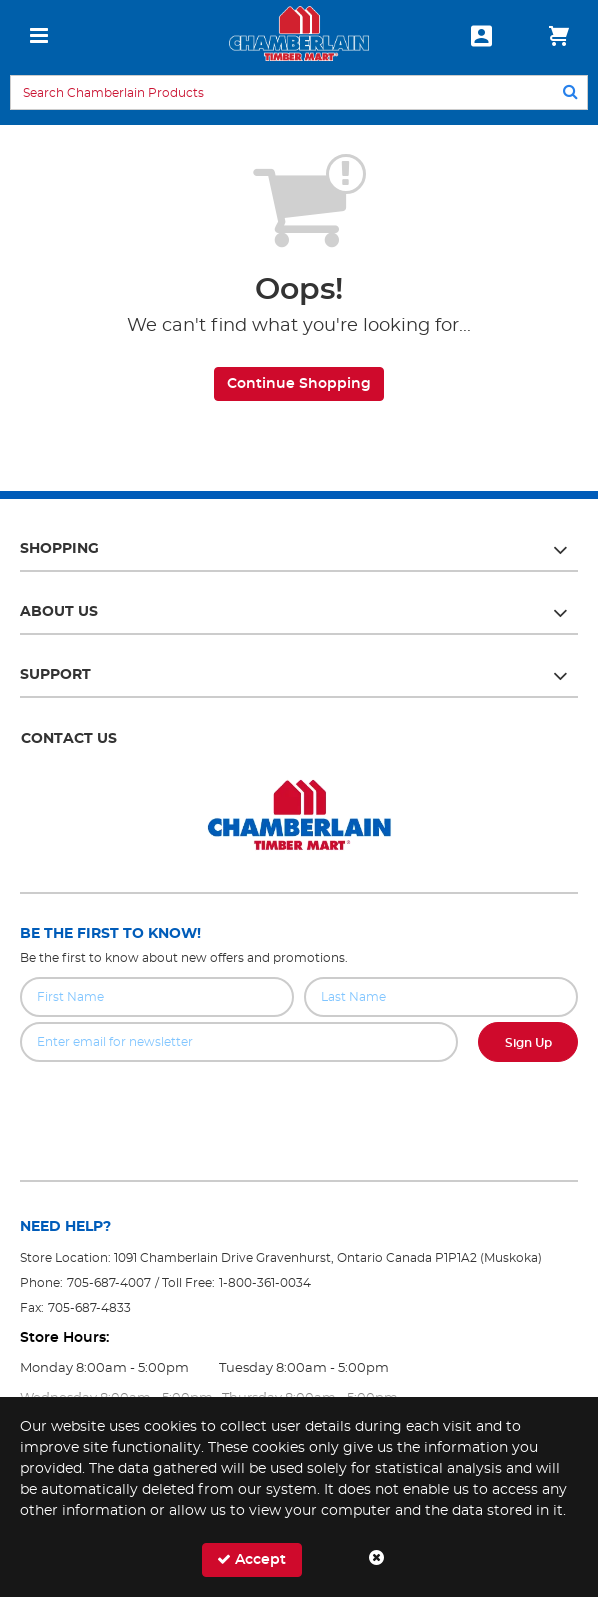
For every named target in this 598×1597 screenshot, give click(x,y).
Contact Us (69, 739)
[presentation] (299, 1106)
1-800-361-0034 (265, 1283)
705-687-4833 (89, 1308)
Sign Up (528, 1043)
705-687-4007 (109, 1283)
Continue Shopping (299, 384)
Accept (251, 1559)
